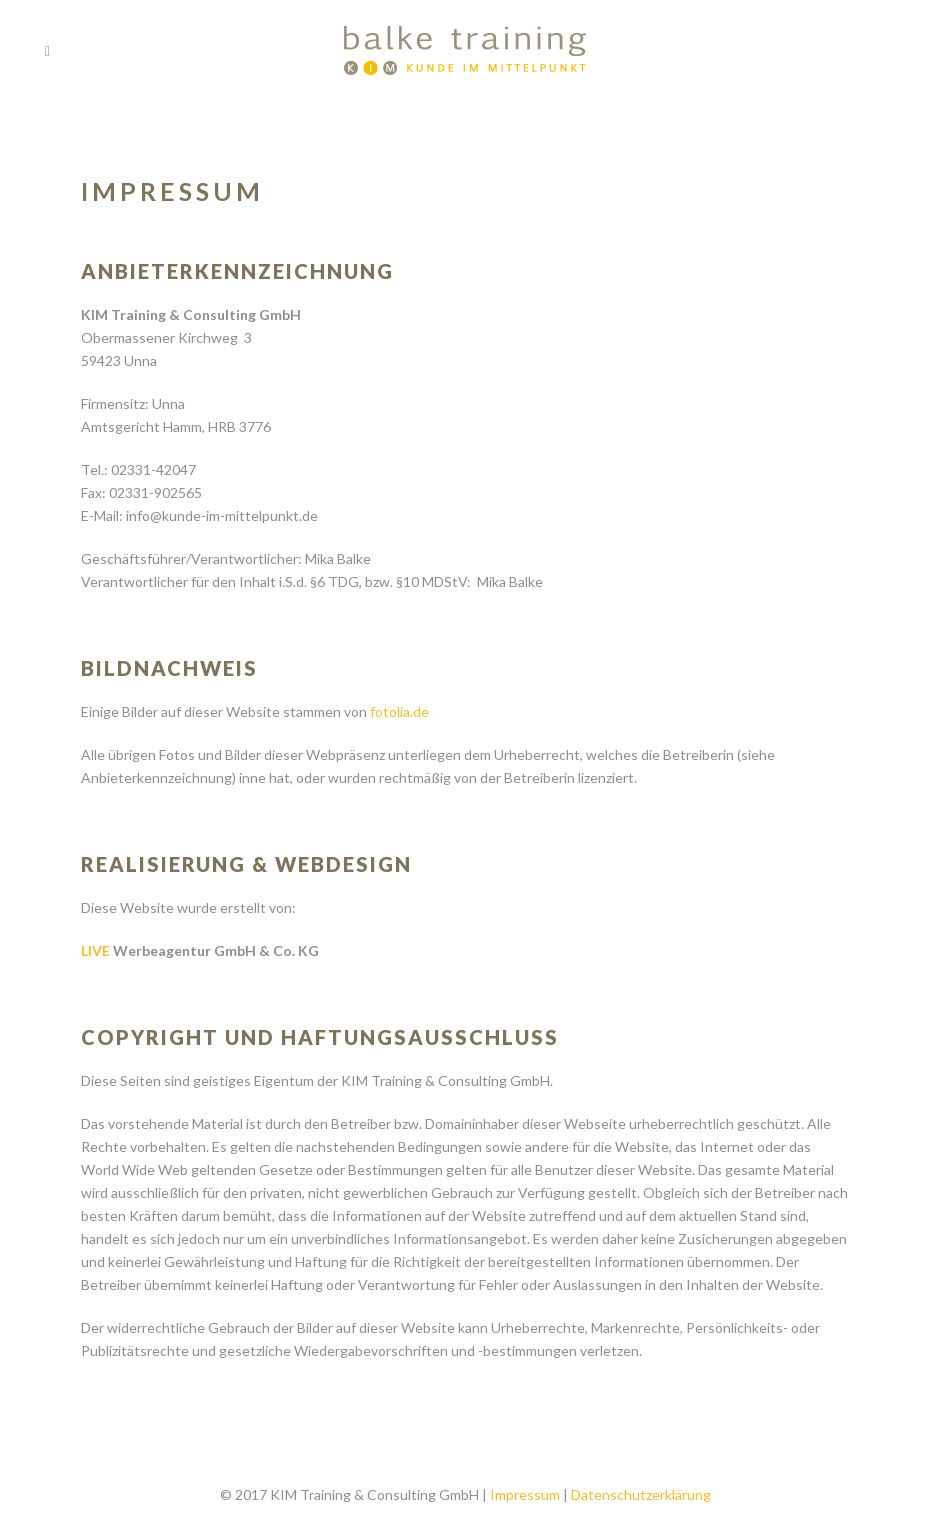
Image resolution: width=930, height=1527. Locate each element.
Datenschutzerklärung (641, 1494)
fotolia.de (399, 711)
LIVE (95, 950)
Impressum (525, 1494)
